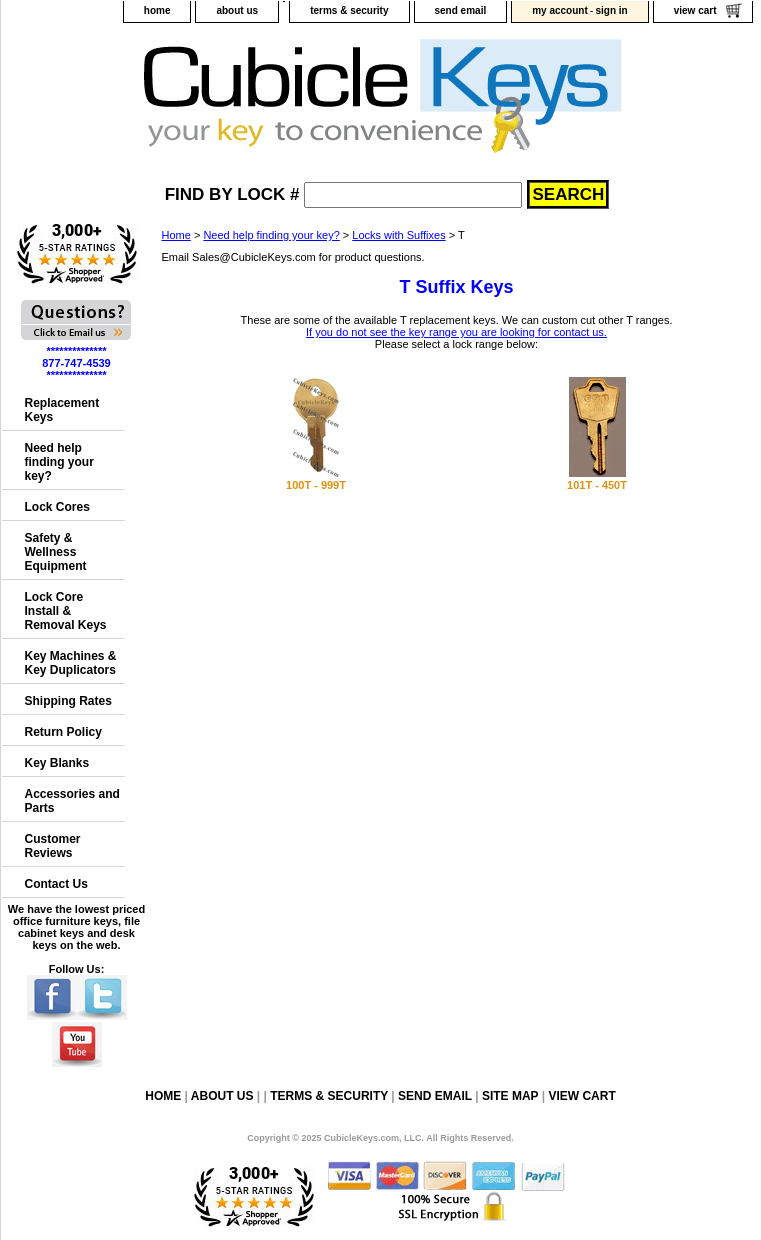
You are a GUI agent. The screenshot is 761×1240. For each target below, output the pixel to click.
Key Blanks (57, 763)
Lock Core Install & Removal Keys (66, 611)
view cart (695, 10)
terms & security (349, 10)
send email (461, 10)
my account (560, 10)
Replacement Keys (62, 410)
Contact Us (56, 884)
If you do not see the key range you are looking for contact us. (456, 332)
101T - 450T (597, 485)
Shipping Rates (68, 701)
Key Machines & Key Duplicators (71, 663)
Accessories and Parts (72, 801)
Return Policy (63, 732)
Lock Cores (57, 507)
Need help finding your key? (271, 235)
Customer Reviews (53, 846)
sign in (611, 10)
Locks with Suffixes (398, 235)
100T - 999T (316, 485)
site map (510, 1096)
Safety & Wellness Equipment (56, 552)
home (157, 10)
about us (237, 10)
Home (176, 235)
